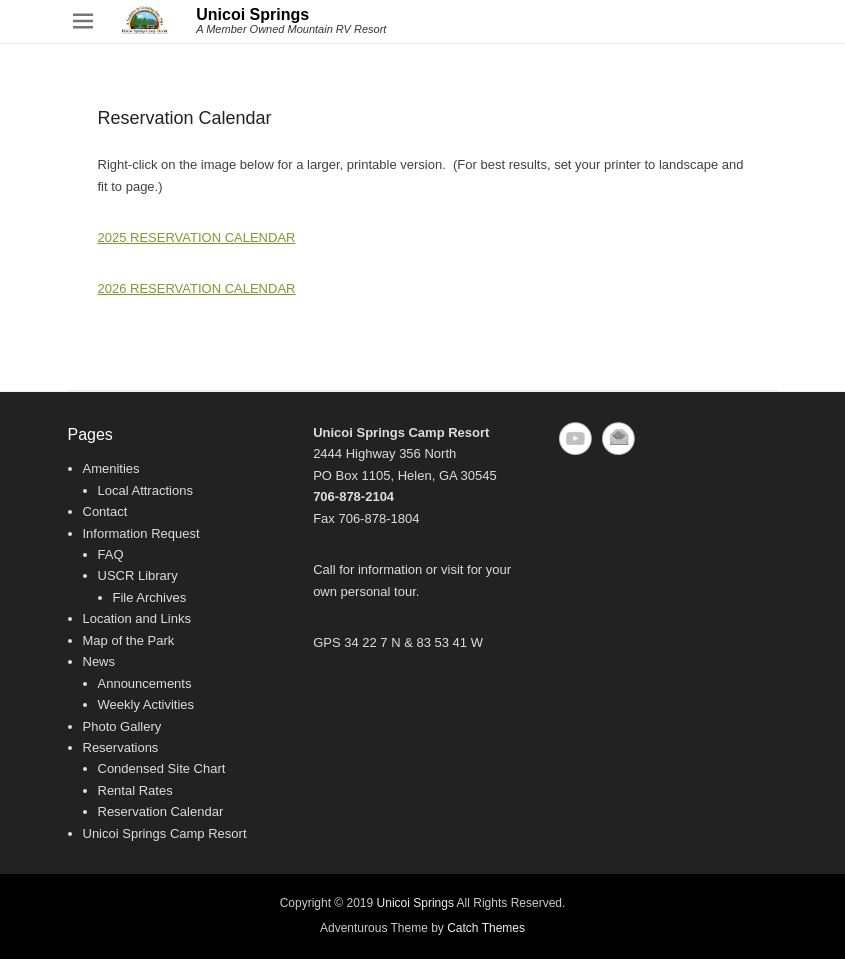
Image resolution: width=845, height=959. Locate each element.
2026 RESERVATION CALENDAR (197, 288)
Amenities (111, 468)
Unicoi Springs (252, 14)
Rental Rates (135, 790)
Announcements (145, 683)
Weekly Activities (146, 704)
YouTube (575, 438)
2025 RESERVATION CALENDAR (197, 237)
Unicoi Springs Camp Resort (165, 833)
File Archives (150, 597)
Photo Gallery (122, 726)
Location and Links (137, 618)
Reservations (121, 747)
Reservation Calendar (161, 811)
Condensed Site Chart (162, 768)
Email (618, 438)
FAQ (111, 554)
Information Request (141, 533)
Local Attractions (145, 490)
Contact (105, 511)
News (99, 661)
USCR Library (138, 575)
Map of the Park (129, 640)
